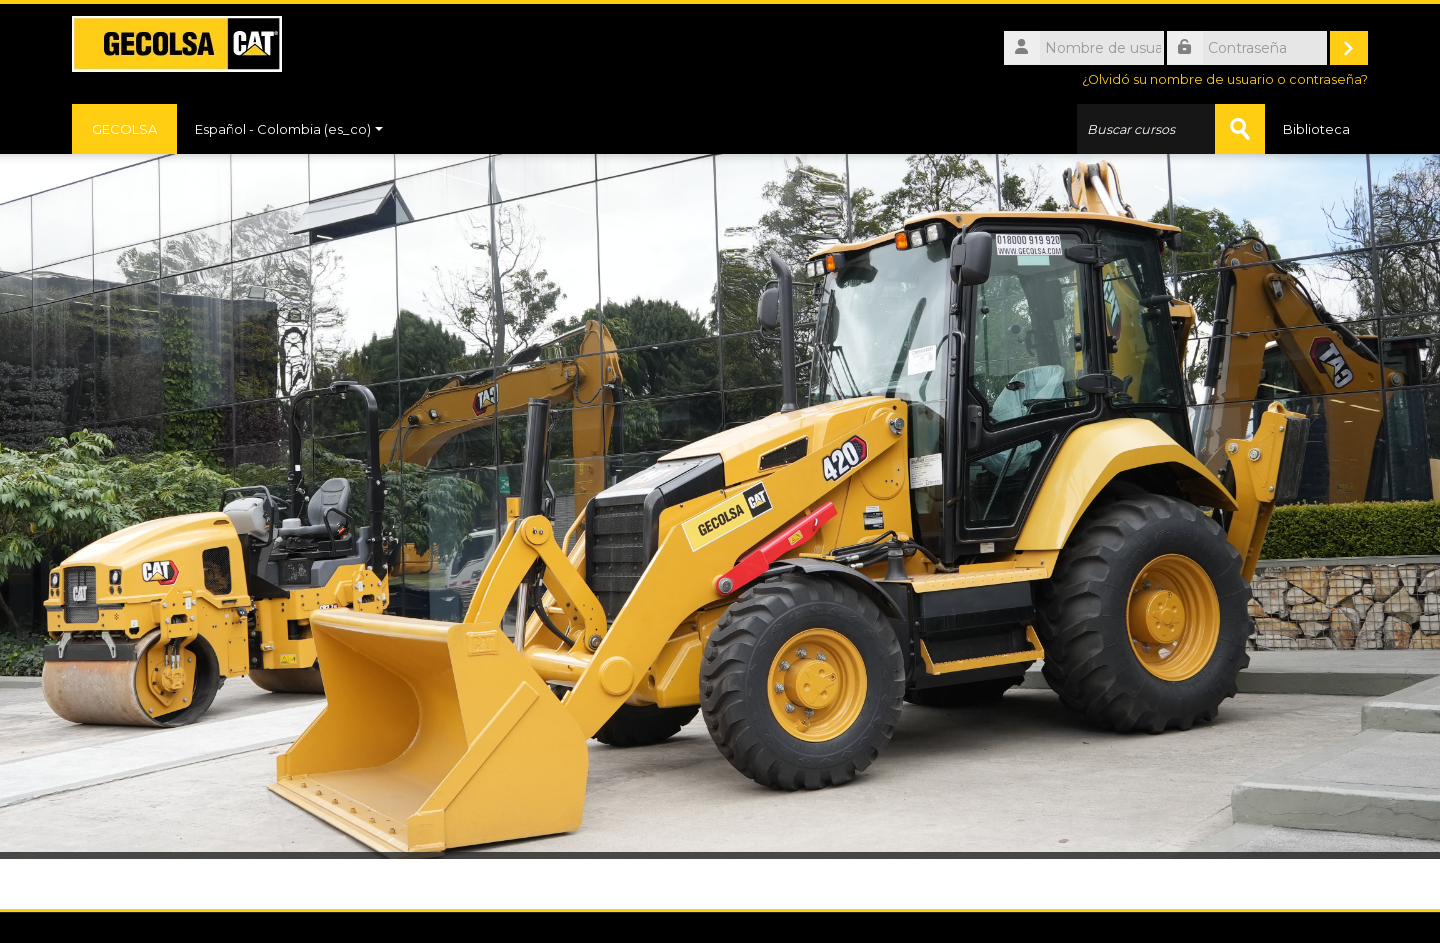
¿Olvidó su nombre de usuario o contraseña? (1225, 79)
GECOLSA (124, 129)
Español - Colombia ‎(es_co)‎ (289, 129)
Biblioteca (1316, 129)
